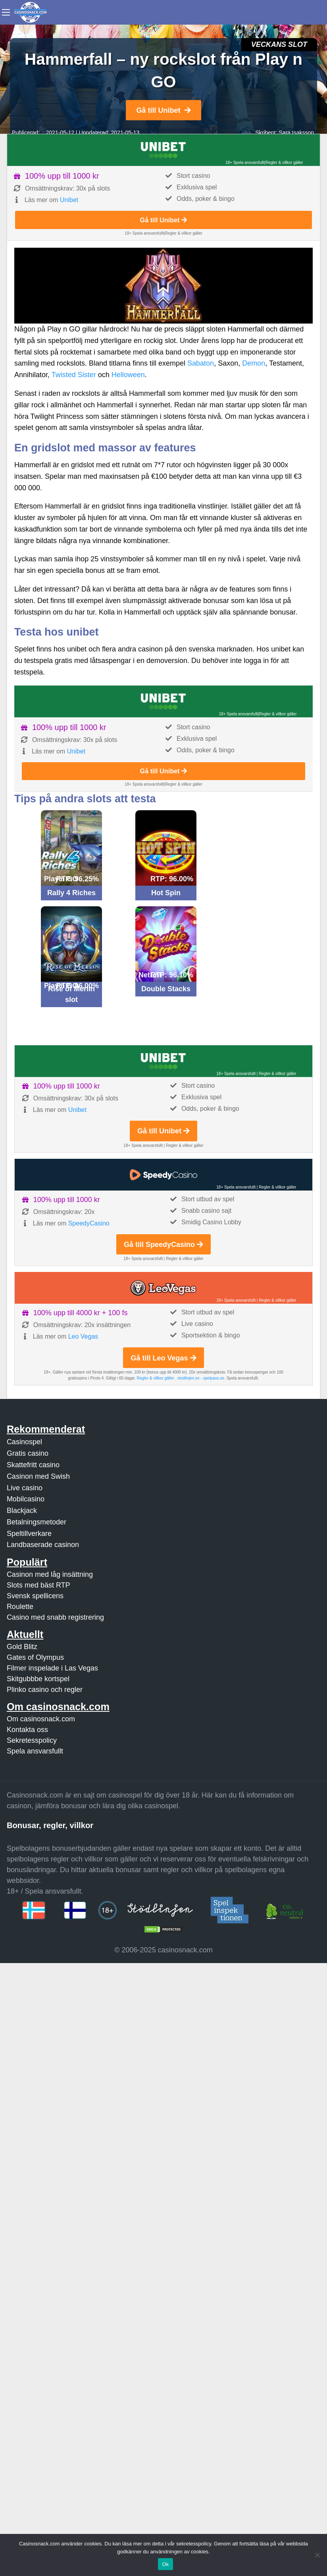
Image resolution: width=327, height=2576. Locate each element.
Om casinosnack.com (41, 1719)
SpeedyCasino (89, 1223)
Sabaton (200, 363)
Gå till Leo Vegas (163, 1358)
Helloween (128, 375)
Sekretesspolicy (32, 1740)
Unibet (69, 200)
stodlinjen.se (188, 1378)
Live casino (24, 1488)
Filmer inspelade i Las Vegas (52, 1668)
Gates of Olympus (35, 1657)
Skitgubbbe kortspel (38, 1679)
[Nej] (317, 2555)
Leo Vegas (83, 1336)
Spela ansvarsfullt (35, 1751)
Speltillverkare (29, 1534)
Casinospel (24, 1442)
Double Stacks (165, 989)
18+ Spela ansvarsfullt (245, 162)
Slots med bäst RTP (38, 1585)
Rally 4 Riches (71, 893)
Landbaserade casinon (43, 1545)
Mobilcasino (25, 1499)
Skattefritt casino (33, 1465)
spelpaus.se (213, 1378)
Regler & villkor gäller (284, 162)
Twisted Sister (74, 375)
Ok (165, 2564)
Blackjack (22, 1510)
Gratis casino (27, 1453)
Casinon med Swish (38, 1476)
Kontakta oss (27, 1730)
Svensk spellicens (35, 1596)
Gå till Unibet (163, 110)
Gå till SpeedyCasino (163, 1245)
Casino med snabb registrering (55, 1617)
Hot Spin (166, 893)
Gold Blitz (22, 1647)
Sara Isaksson (296, 132)
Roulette (20, 1607)
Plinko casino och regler (45, 1690)
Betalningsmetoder (36, 1522)
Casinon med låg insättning (50, 1574)
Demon (253, 363)
